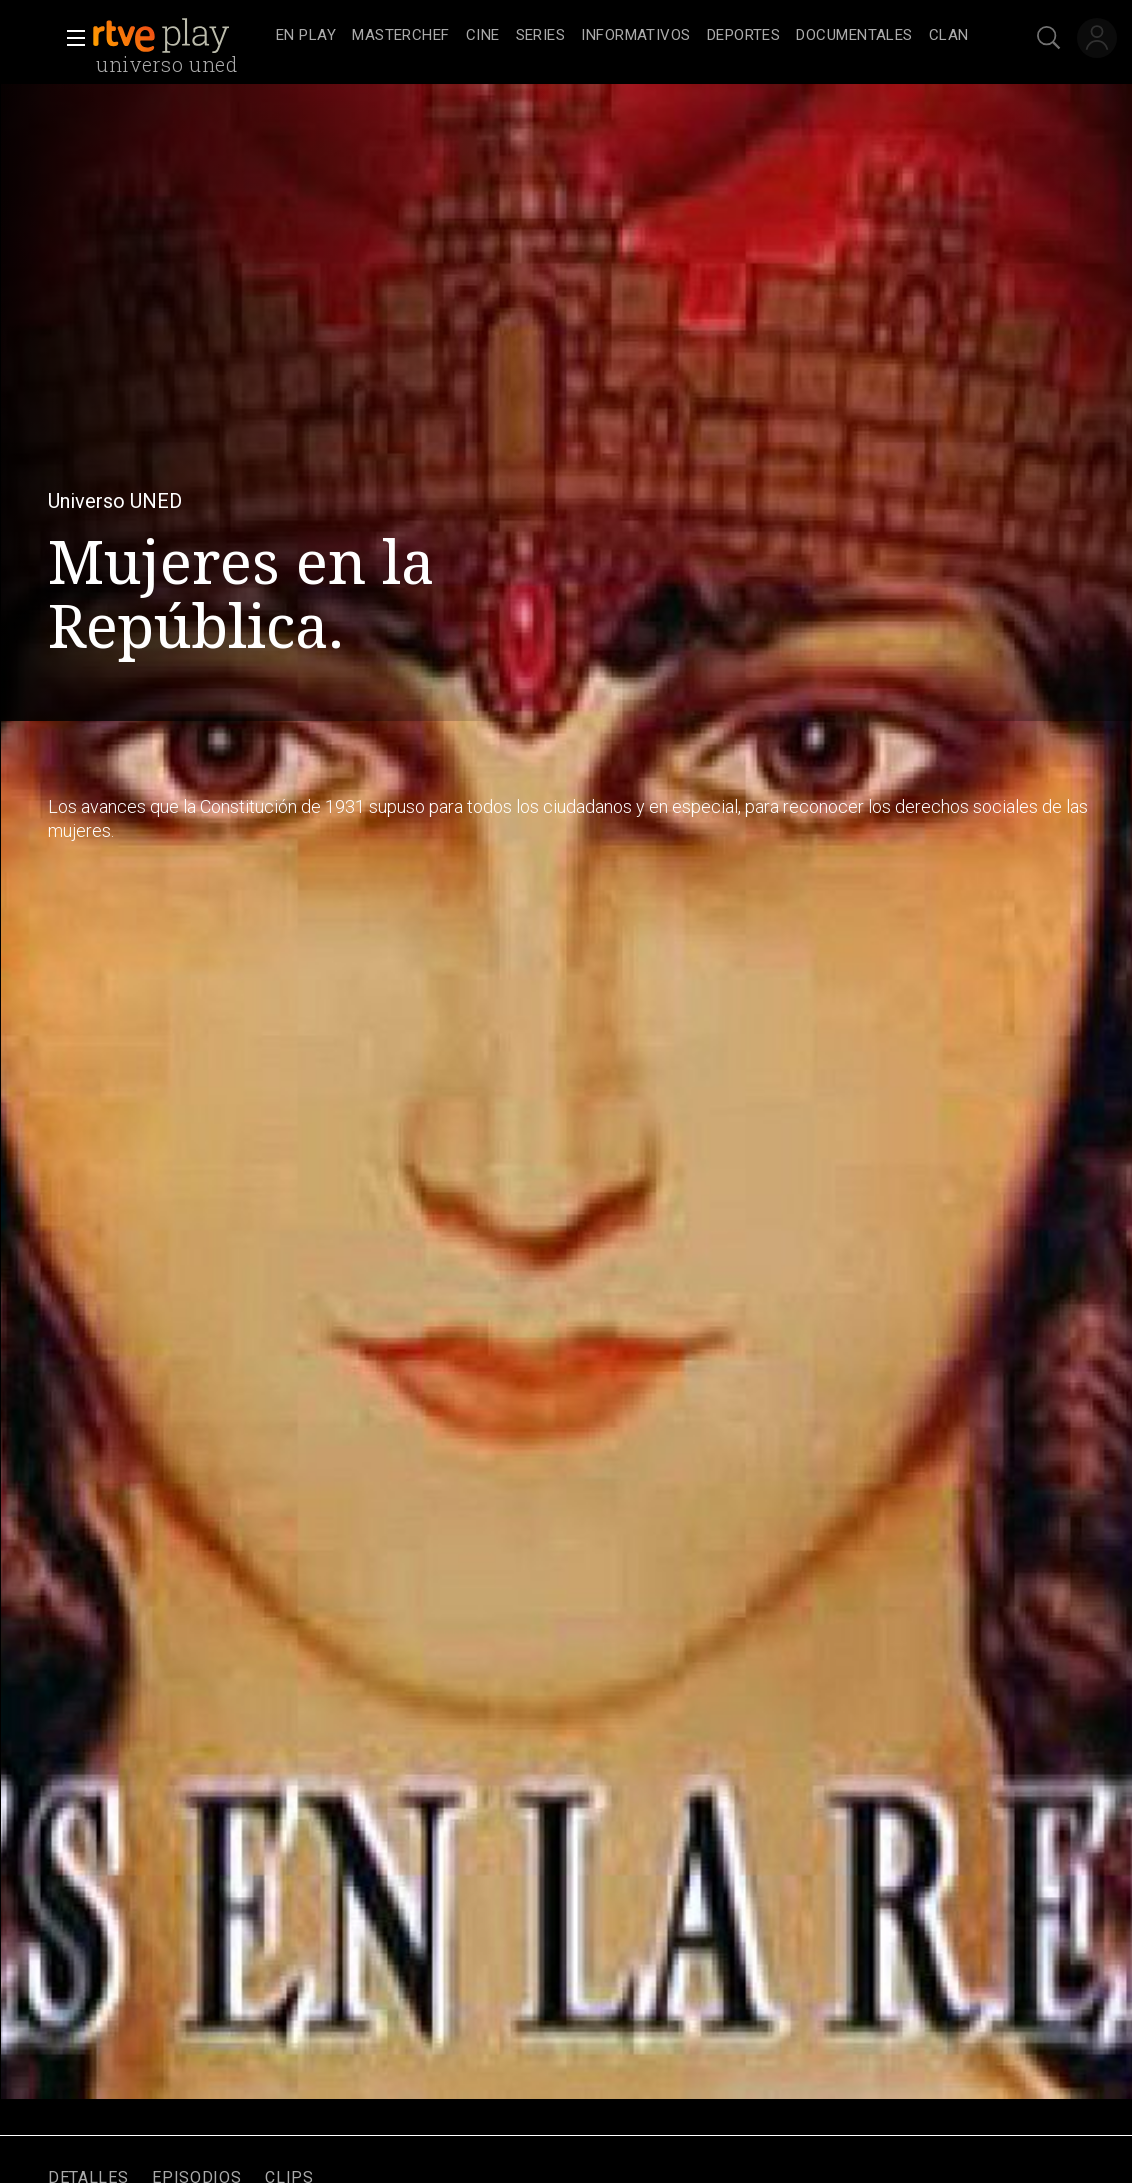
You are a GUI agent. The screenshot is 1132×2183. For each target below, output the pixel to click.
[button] (70, 38)
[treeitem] (306, 36)
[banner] (180, 36)
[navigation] (622, 36)
